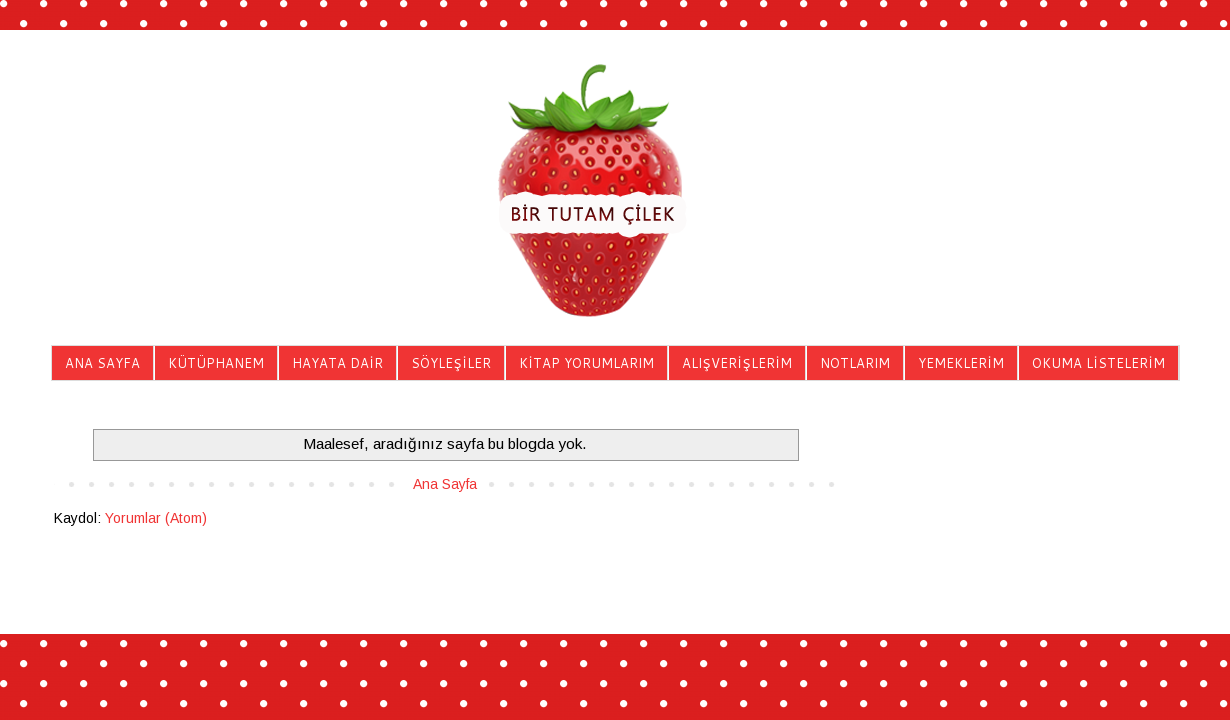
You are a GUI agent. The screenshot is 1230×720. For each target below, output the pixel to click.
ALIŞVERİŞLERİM (737, 363)
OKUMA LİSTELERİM (1098, 363)
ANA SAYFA (102, 363)
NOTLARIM (855, 363)
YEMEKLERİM (961, 363)
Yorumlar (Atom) (156, 518)
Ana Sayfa (445, 484)
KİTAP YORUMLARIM (586, 363)
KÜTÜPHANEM (216, 363)
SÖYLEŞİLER (451, 363)
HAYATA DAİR (337, 363)
